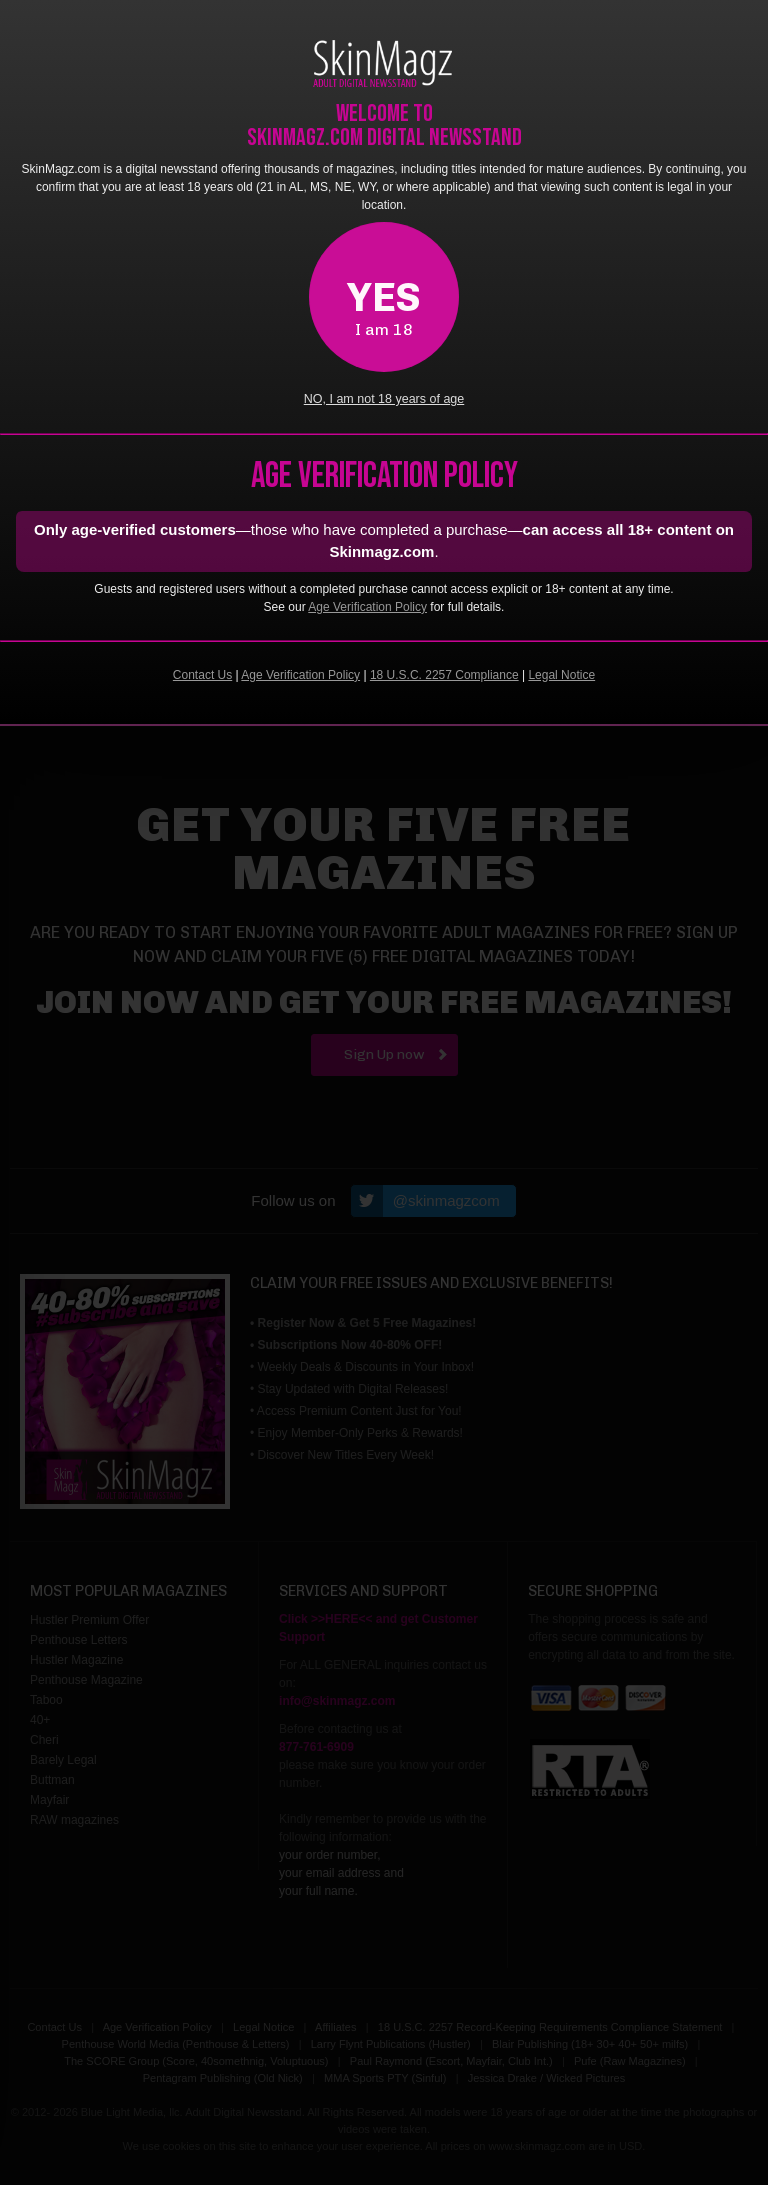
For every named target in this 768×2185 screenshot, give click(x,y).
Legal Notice (561, 675)
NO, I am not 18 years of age (384, 399)
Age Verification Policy (367, 607)
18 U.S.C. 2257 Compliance (444, 675)
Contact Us (202, 675)
